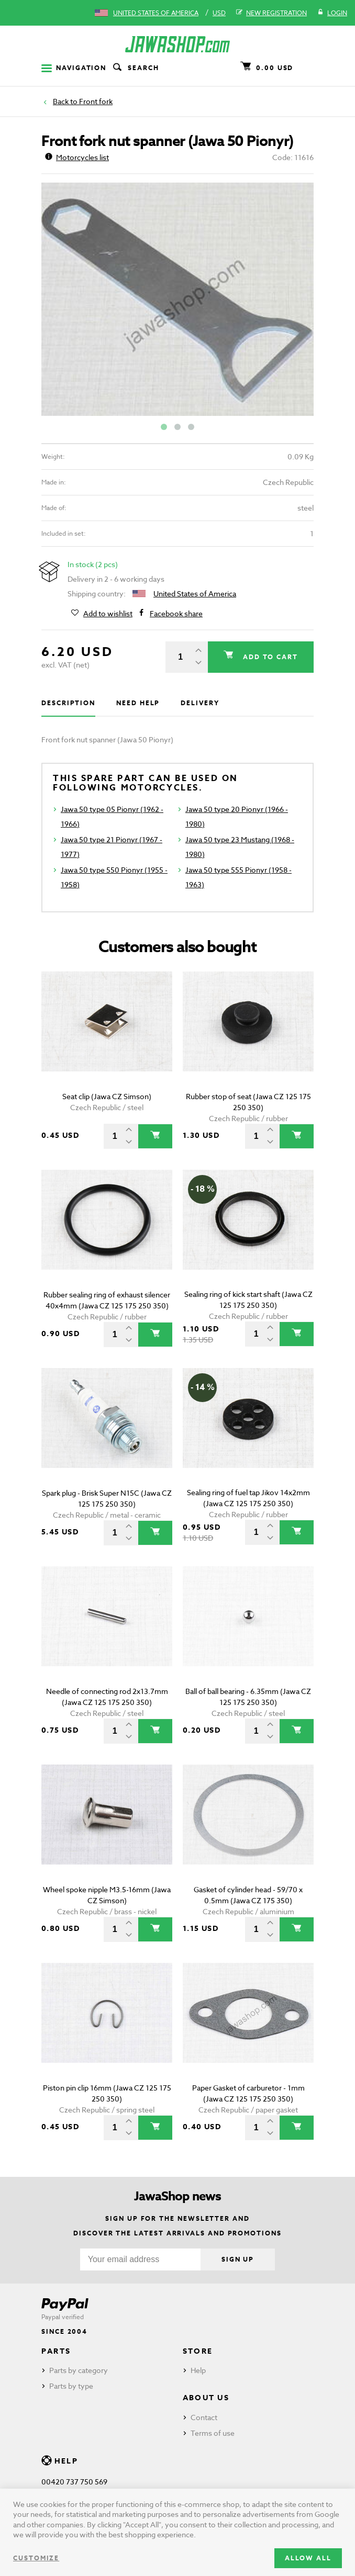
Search (135, 68)
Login (332, 13)
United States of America (155, 12)
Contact (204, 2417)
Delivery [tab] (200, 702)
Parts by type (71, 2386)
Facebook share (176, 613)
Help (198, 2370)
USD (219, 12)
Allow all (308, 2558)
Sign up (237, 2259)
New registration (271, 13)
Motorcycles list (77, 157)
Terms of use (213, 2433)
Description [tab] (68, 702)
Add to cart (269, 656)
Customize (36, 2558)
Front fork (96, 101)
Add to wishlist (107, 613)
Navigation (73, 67)
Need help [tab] (138, 702)
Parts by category (78, 2370)
